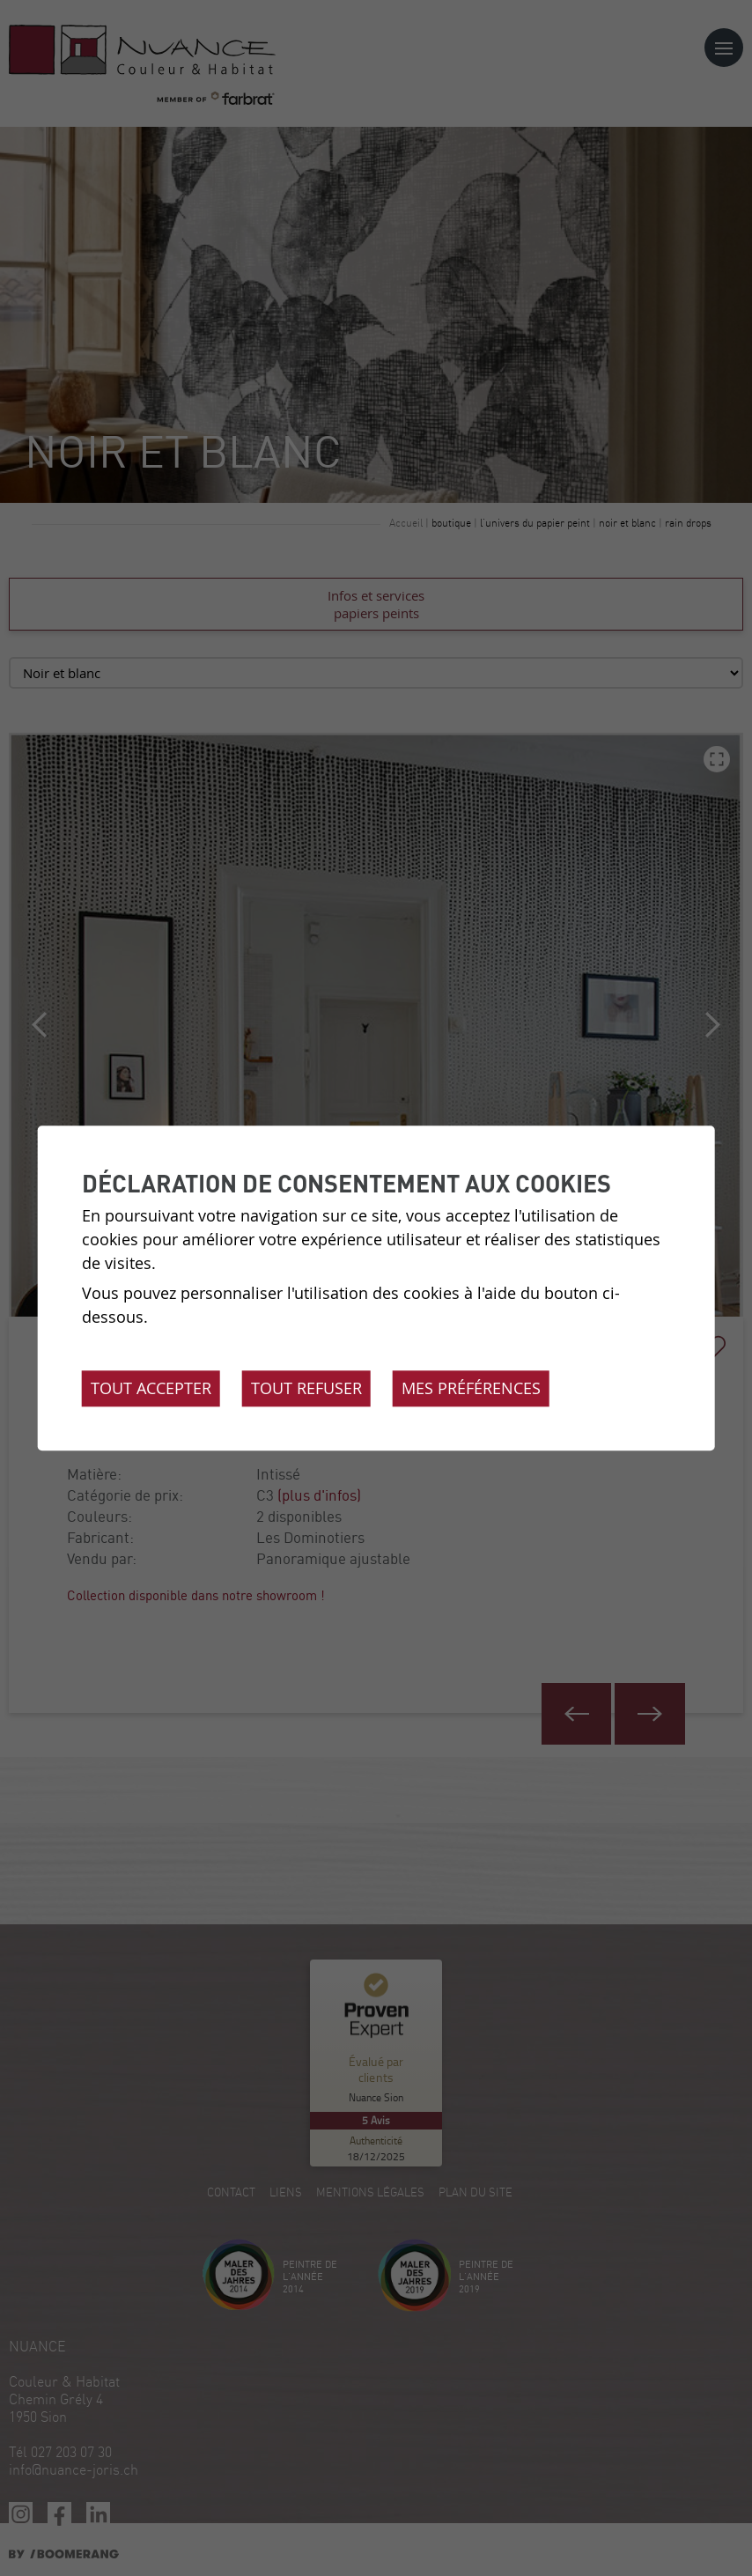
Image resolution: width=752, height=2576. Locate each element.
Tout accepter (151, 1388)
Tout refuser (306, 1388)
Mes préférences (471, 1388)
